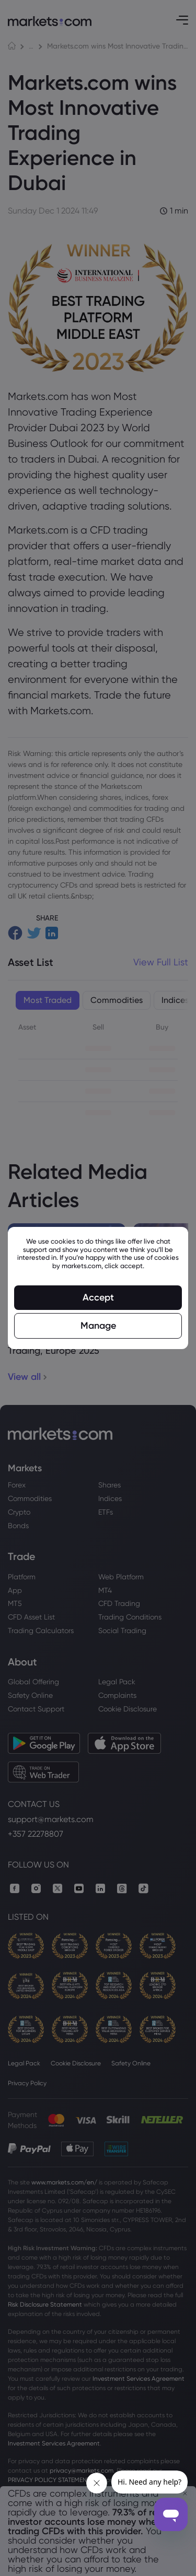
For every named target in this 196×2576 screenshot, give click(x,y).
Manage (98, 1325)
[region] (98, 1288)
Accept (98, 1297)
